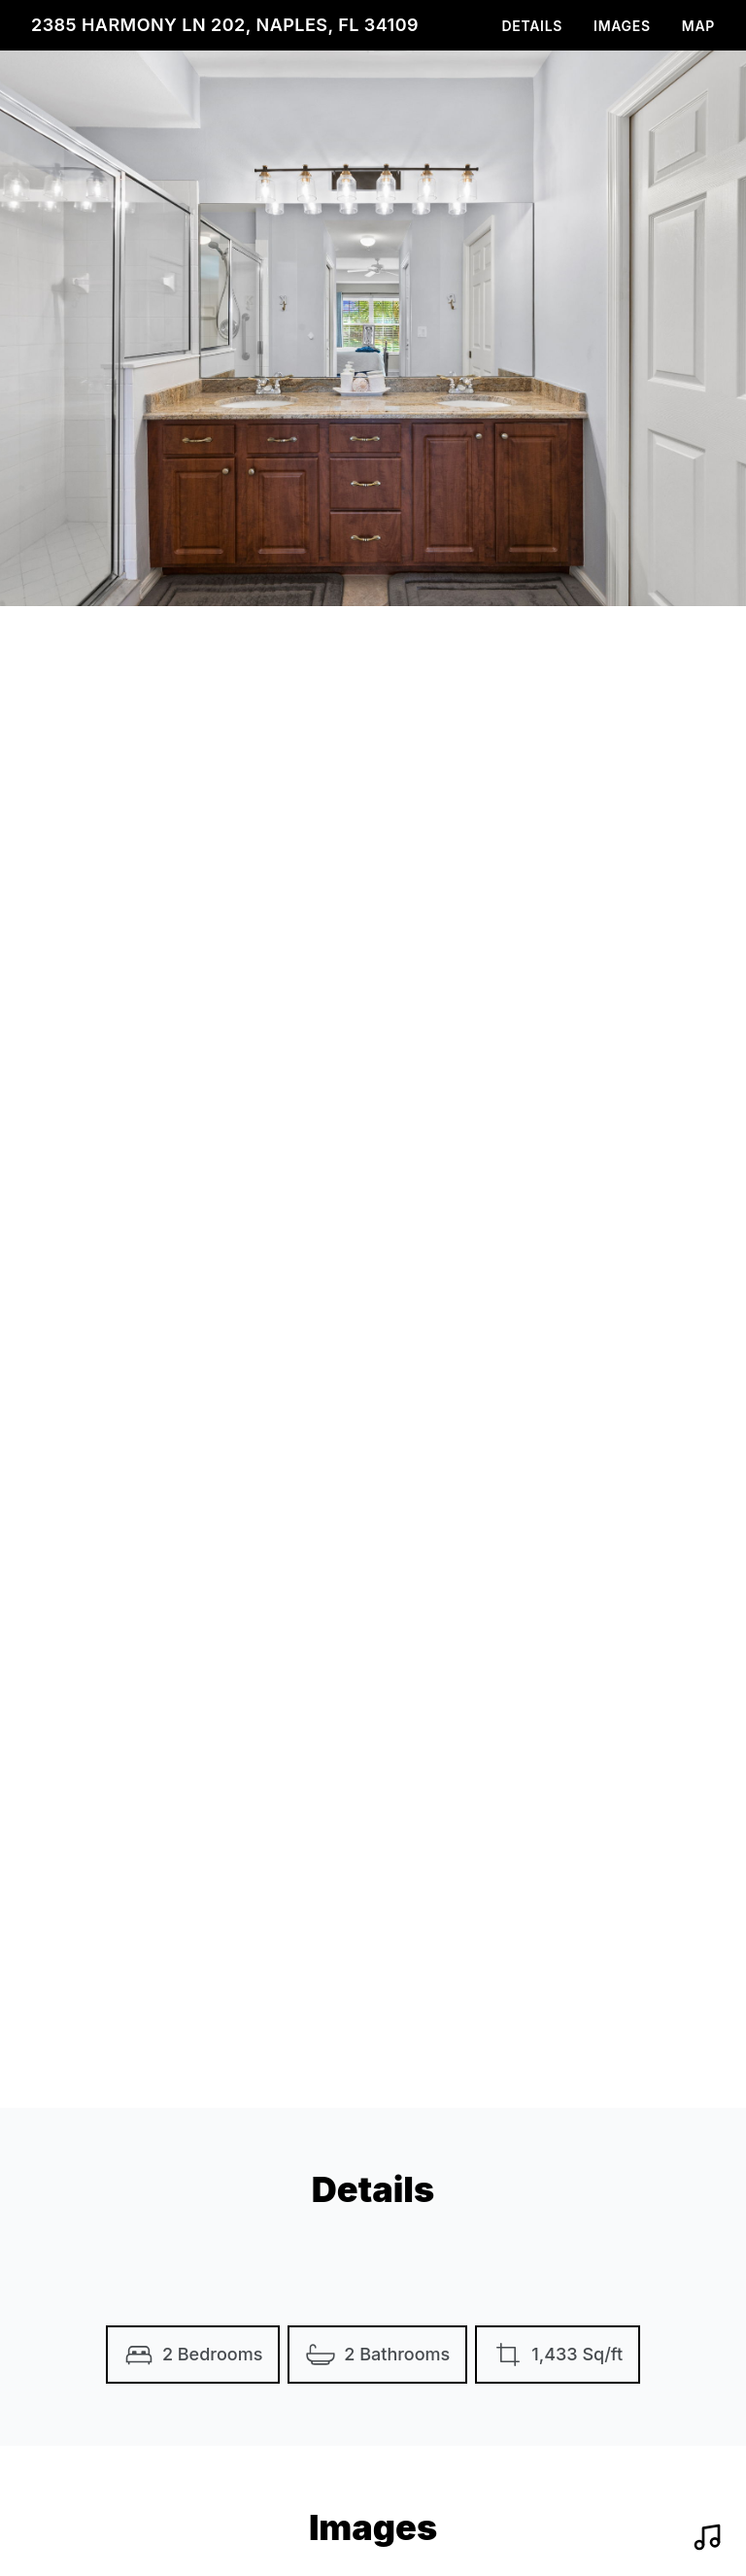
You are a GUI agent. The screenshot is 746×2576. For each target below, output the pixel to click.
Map (698, 25)
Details (531, 25)
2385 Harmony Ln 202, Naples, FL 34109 (225, 25)
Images (622, 25)
